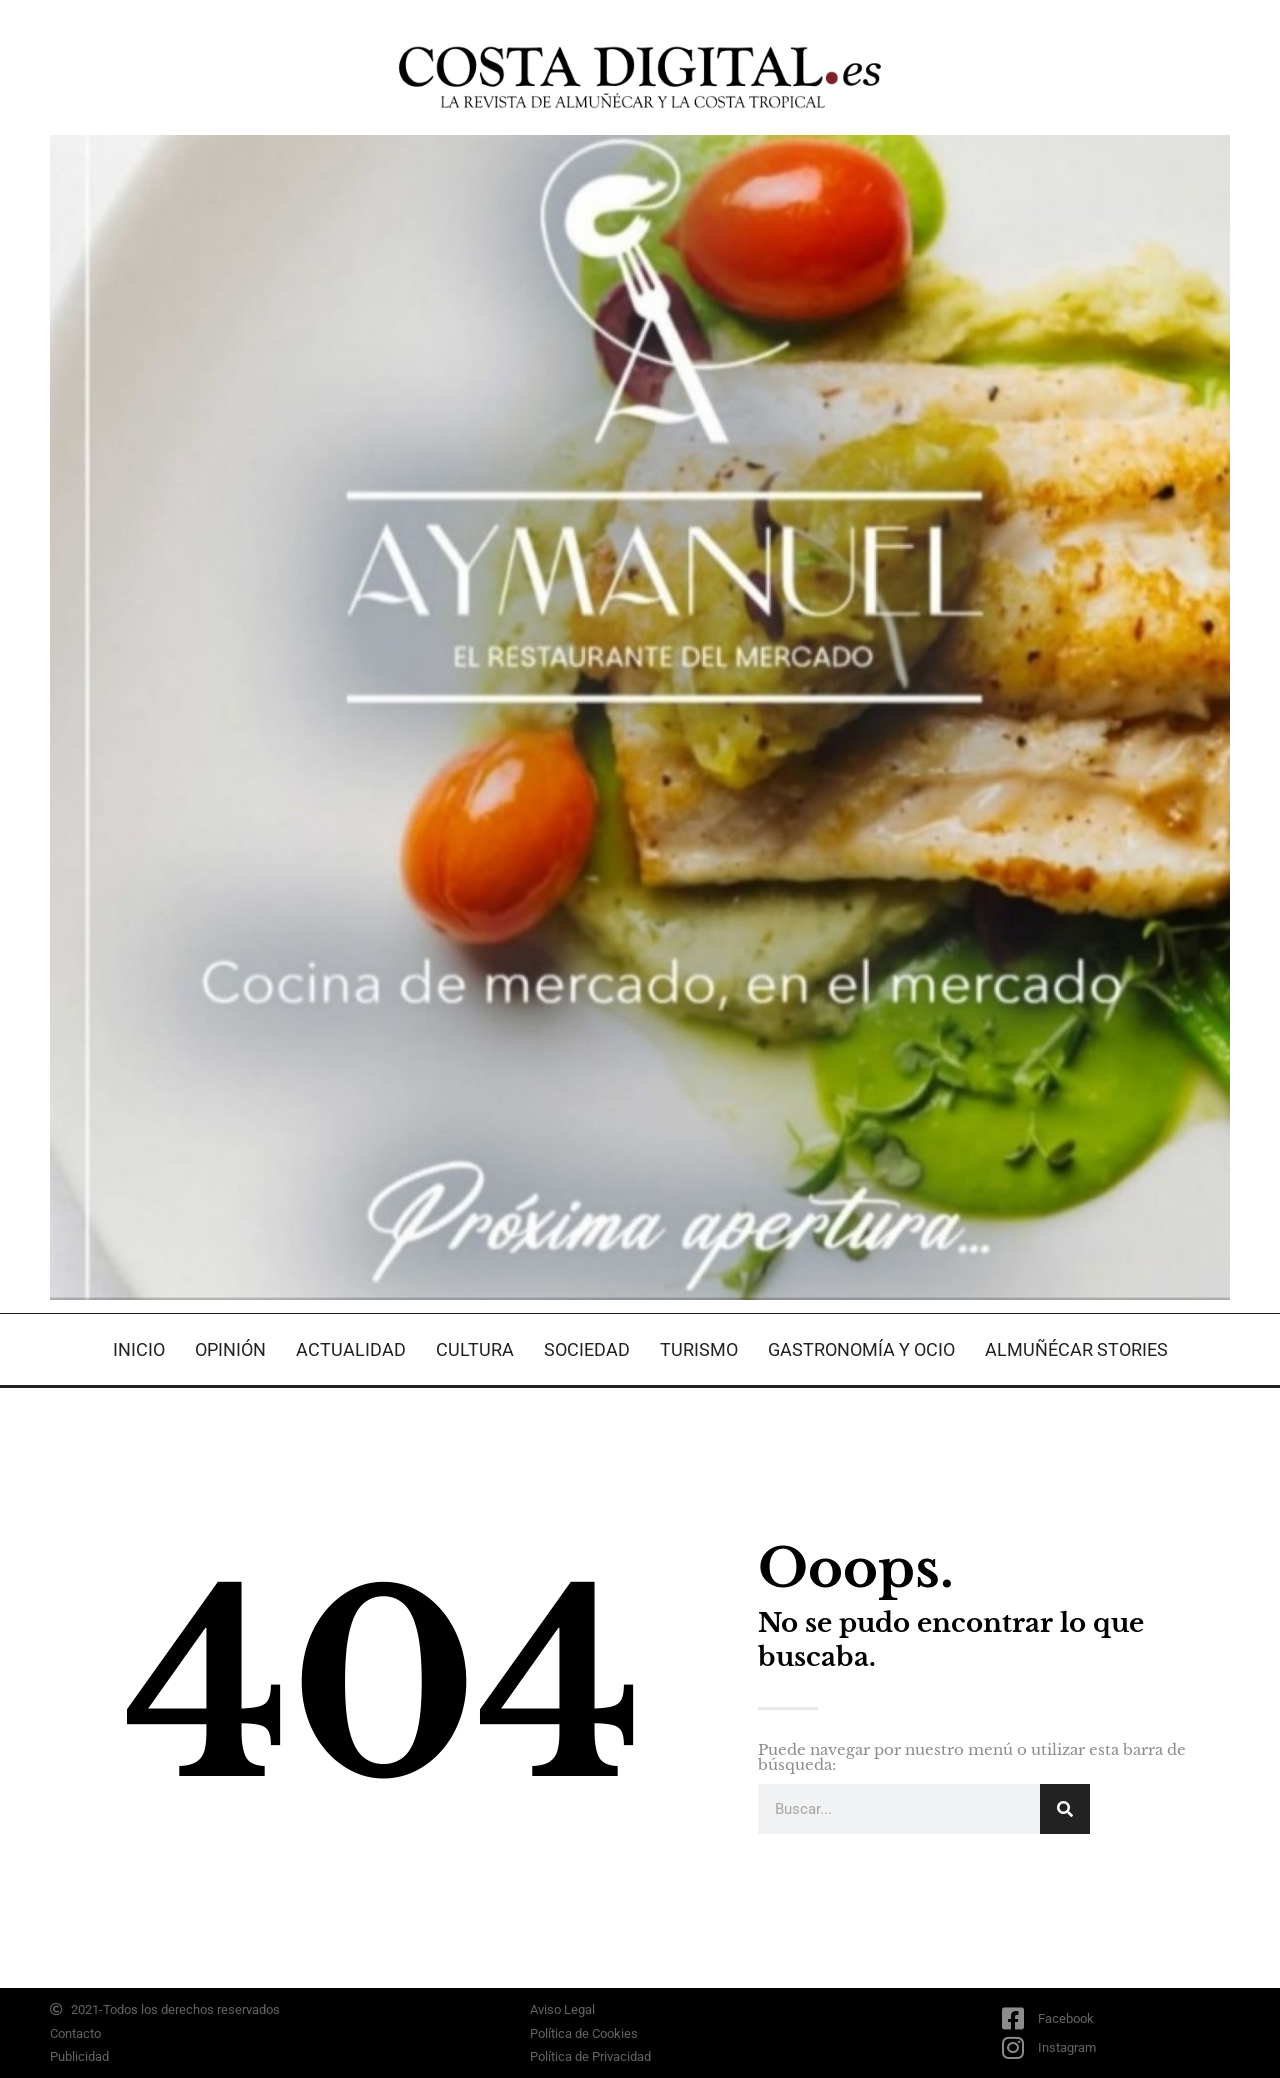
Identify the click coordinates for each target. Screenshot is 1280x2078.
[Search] (1065, 1809)
